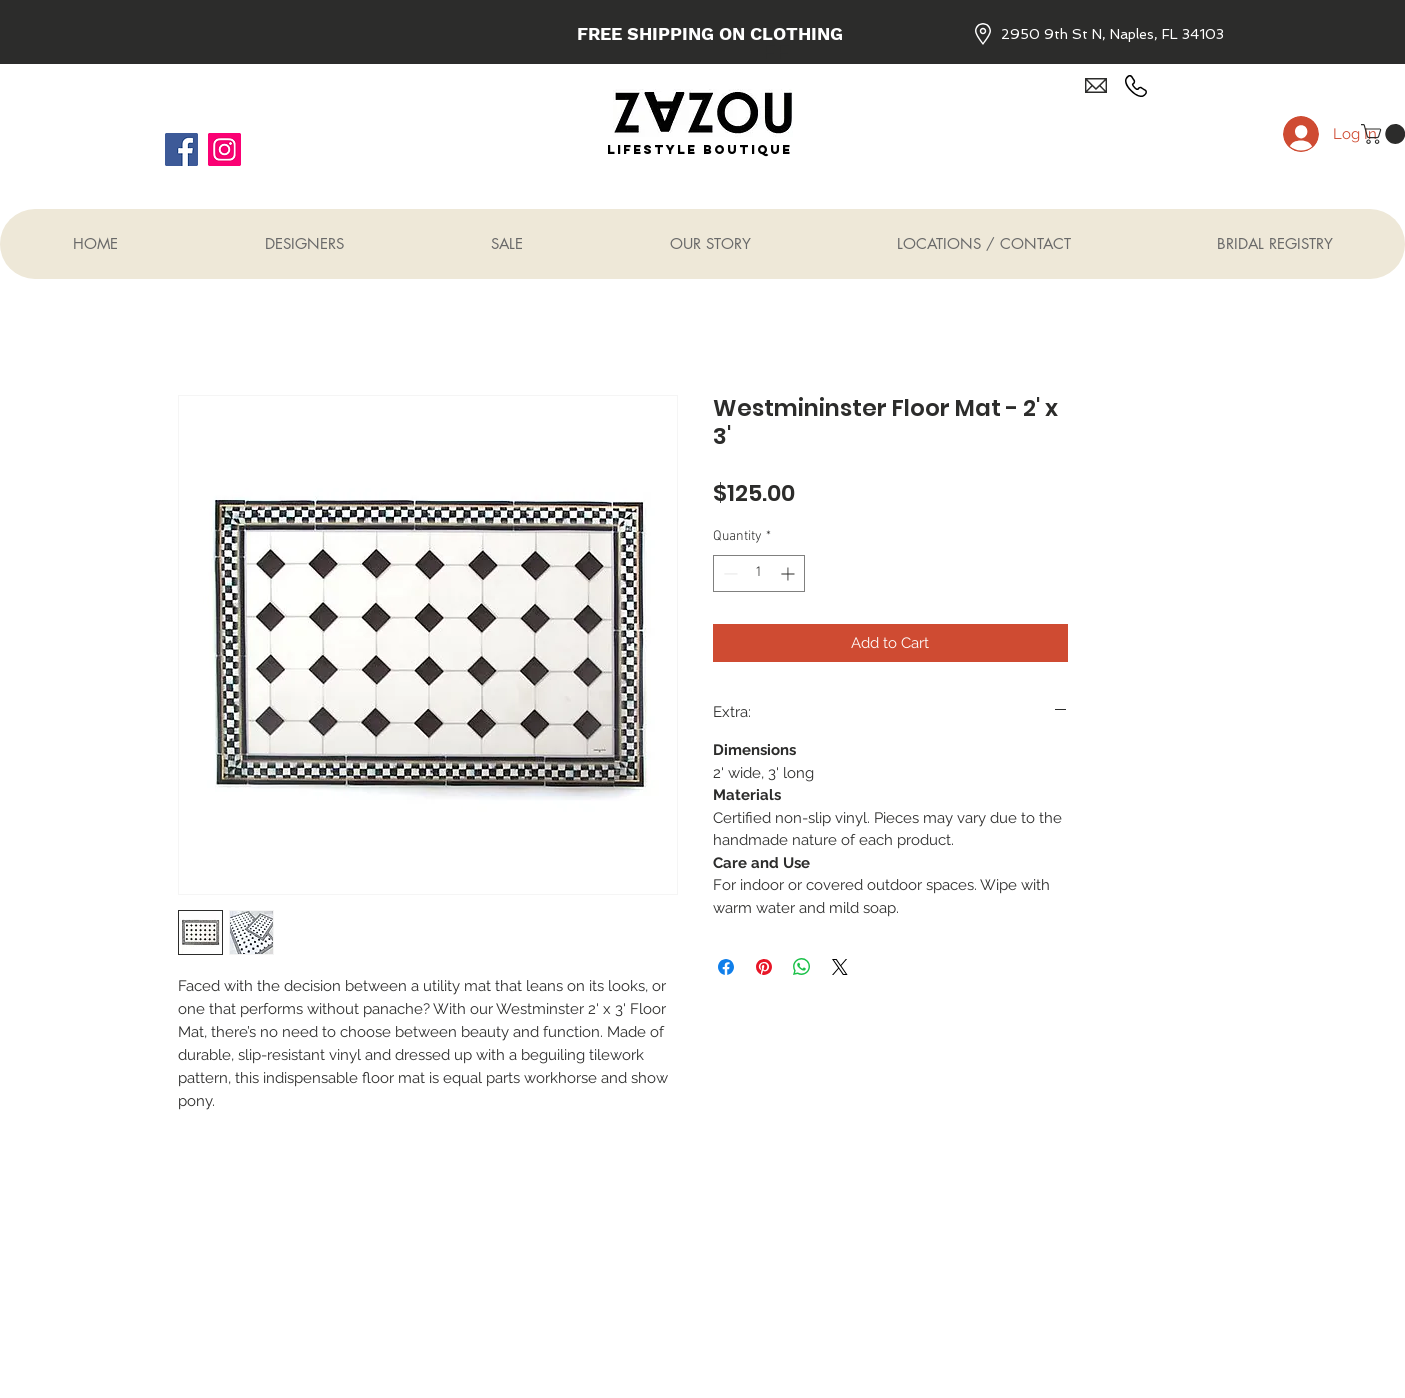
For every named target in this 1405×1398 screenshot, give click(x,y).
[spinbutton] (759, 573)
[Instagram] (224, 149)
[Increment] (789, 573)
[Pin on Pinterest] (764, 967)
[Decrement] (728, 573)
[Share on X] (840, 967)
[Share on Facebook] (726, 967)
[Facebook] (181, 149)
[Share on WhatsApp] (802, 967)
